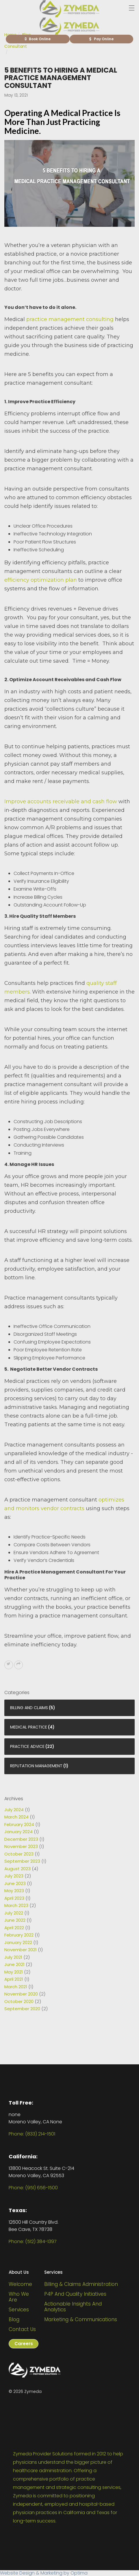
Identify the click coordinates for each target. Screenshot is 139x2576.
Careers (23, 2344)
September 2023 (22, 1873)
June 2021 (14, 1977)
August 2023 (17, 1880)
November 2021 (20, 1962)
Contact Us (22, 2329)
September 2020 (22, 2021)
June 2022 (14, 1932)
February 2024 (19, 1836)
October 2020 (19, 2013)
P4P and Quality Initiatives (75, 2294)
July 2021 (13, 1969)
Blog (14, 2319)
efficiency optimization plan (40, 580)
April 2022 (14, 1939)
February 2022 (19, 1947)
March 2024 (16, 1829)
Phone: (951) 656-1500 (33, 2187)
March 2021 (15, 1998)
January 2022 (18, 1954)
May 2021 (13, 1984)
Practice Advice (27, 1758)
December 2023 (21, 1851)
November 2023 (21, 1858)
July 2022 (13, 1925)
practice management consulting (70, 319)
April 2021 (13, 1991)
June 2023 (15, 1895)
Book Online (38, 38)
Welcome (20, 2284)
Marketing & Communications (80, 2319)
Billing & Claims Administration (81, 2284)
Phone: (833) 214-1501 (32, 2134)
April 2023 (14, 1910)
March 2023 (16, 1918)
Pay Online (101, 38)
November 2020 (21, 2006)
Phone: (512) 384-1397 (33, 2241)
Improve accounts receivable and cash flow (60, 801)
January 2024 (18, 1844)
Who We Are (19, 2297)
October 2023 (19, 1866)
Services (19, 2309)
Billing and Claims (29, 1720)
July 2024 (14, 1821)
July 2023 (13, 1888)
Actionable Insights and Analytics (73, 2306)
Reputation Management (36, 1778)
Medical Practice (28, 1739)
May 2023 (14, 1903)
